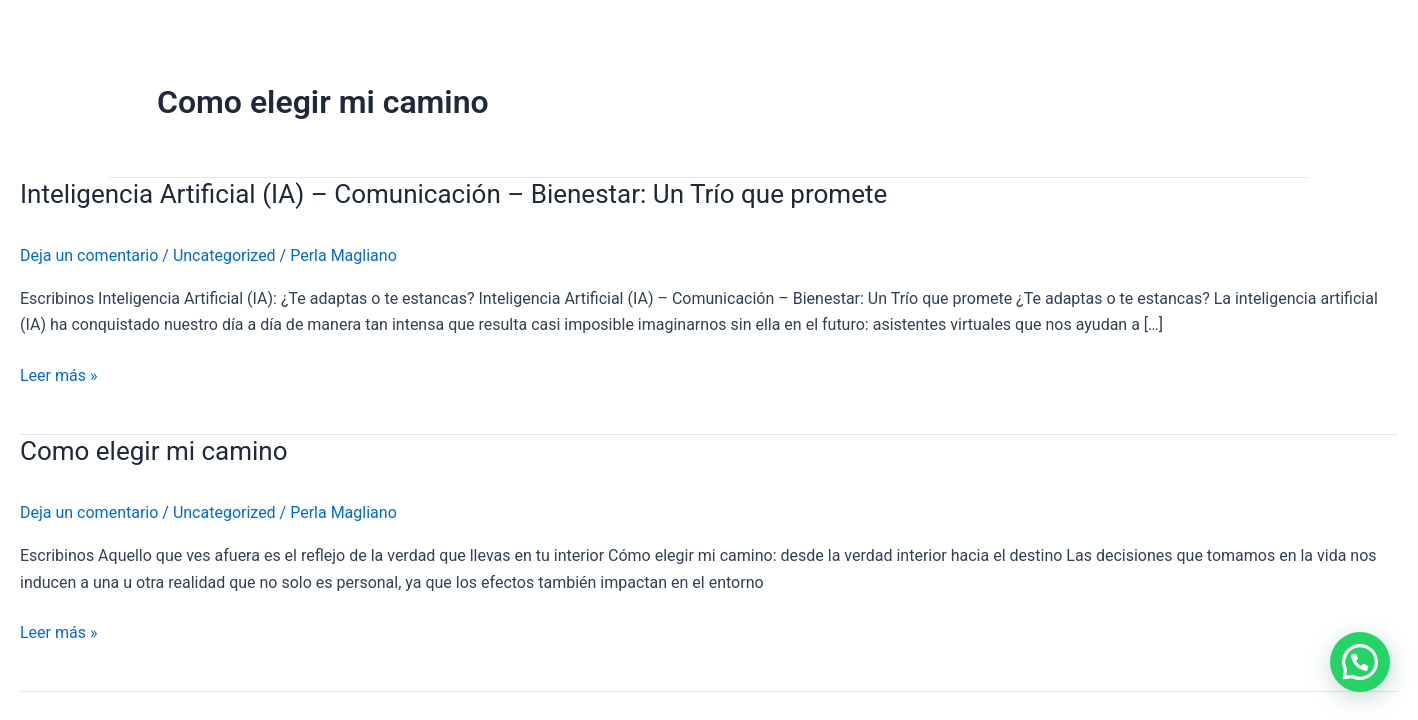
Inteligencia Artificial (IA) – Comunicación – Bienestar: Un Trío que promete (453, 194)
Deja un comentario (89, 255)
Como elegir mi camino (154, 451)
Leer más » (58, 376)
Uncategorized (224, 255)
